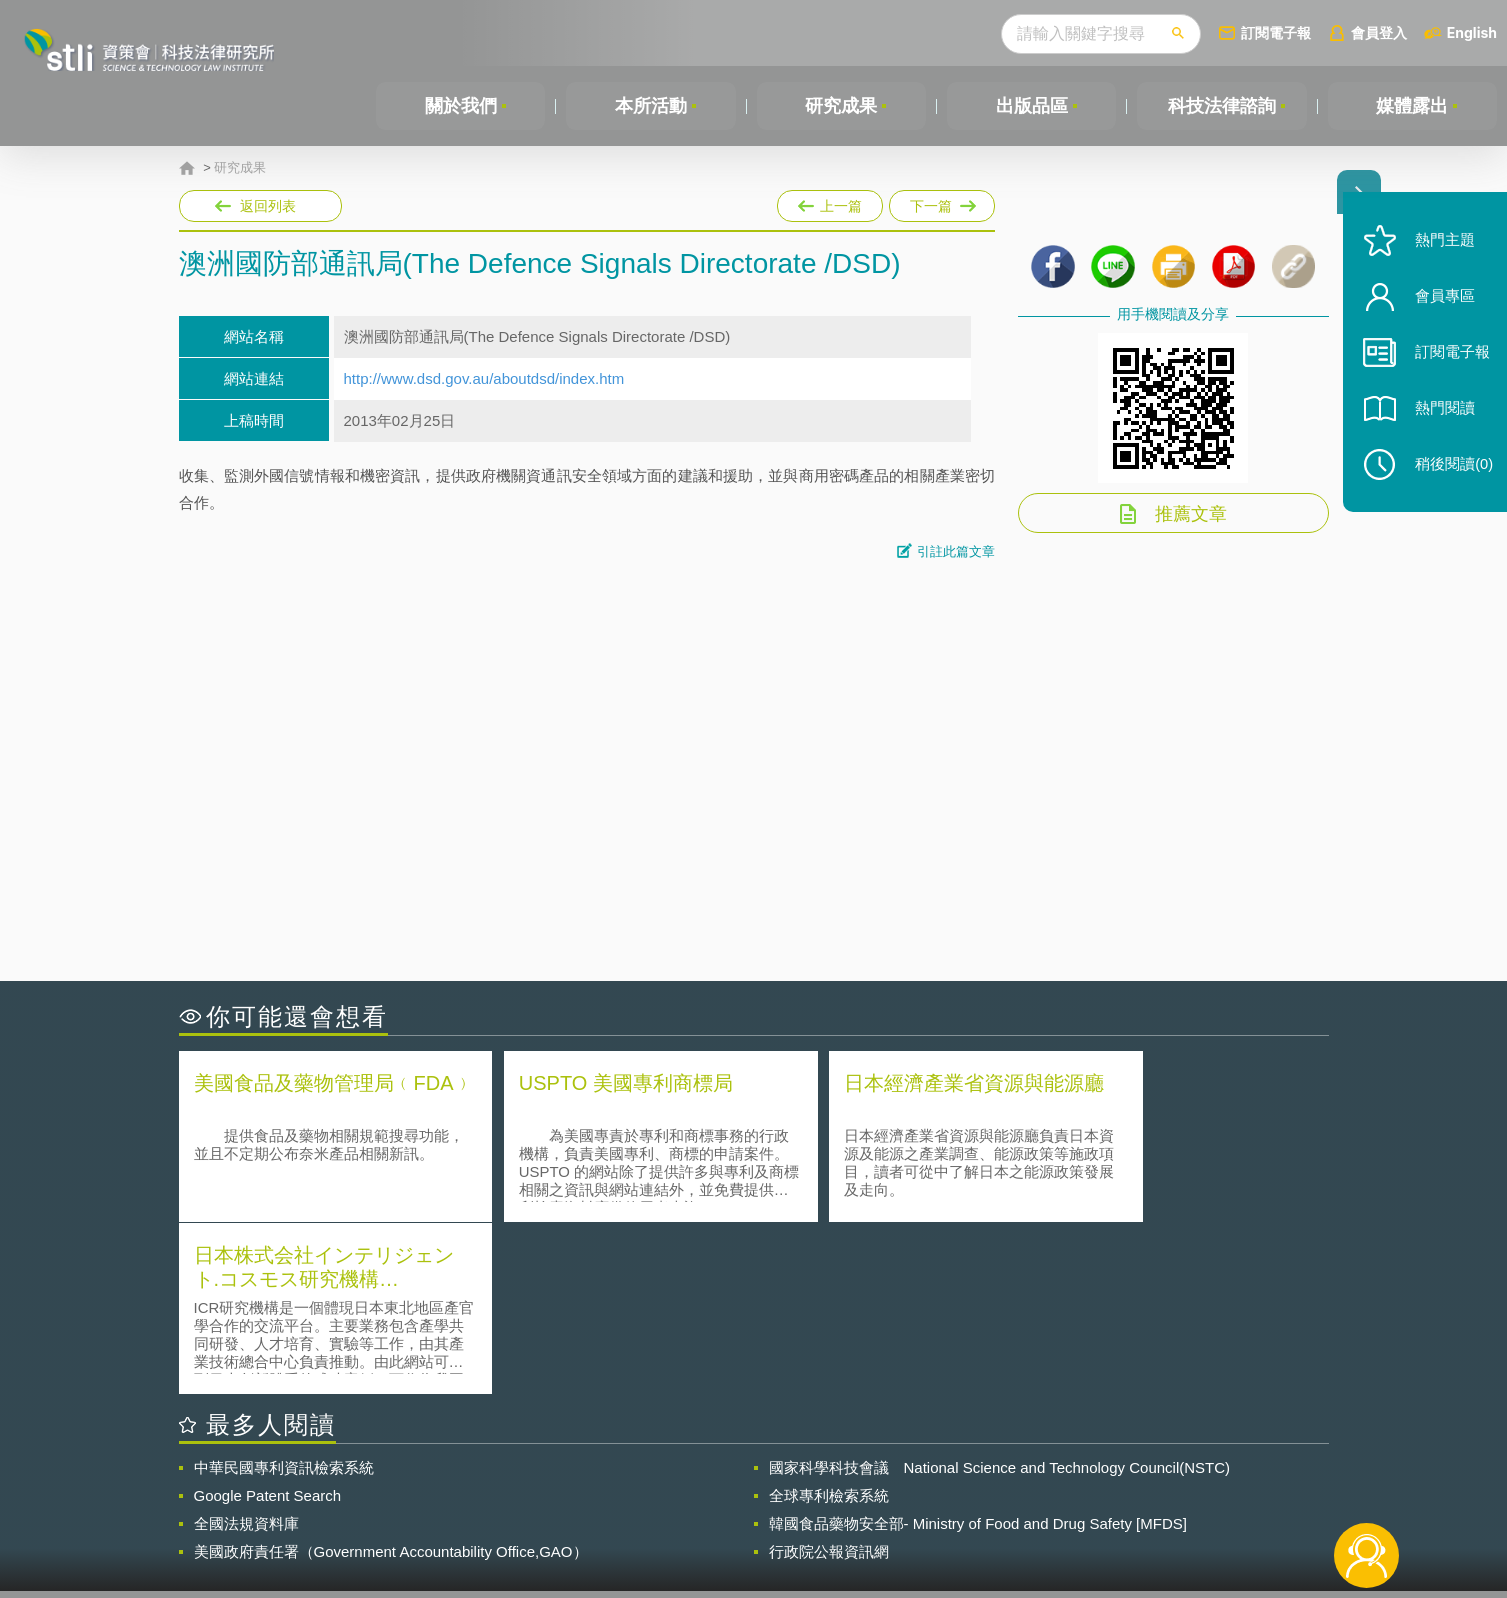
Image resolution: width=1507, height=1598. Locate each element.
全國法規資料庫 (246, 1351)
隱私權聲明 (766, 1488)
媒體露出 (1412, 106)
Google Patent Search (268, 1323)
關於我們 (461, 106)
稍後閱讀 (1448, 476)
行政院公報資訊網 (829, 1379)
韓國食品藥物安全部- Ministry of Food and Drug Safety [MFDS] (978, 1351)
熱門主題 (1439, 252)
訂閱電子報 (1276, 32)
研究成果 (841, 106)
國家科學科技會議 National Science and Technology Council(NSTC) (1000, 1295)
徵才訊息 (882, 1488)
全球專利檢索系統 (829, 1323)
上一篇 (830, 202)
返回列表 (268, 206)
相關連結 (1155, 1488)
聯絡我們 (759, 1516)
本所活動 (651, 106)
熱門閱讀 (1439, 420)
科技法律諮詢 (1222, 106)
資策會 (1040, 1488)
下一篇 (942, 206)
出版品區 (1032, 106)
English (1472, 32)
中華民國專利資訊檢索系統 (284, 1295)
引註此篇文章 (956, 551)
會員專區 (1439, 308)
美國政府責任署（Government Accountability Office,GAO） (391, 1379)
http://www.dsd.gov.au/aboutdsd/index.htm (484, 378)
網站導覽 (882, 1516)
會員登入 (1379, 32)
